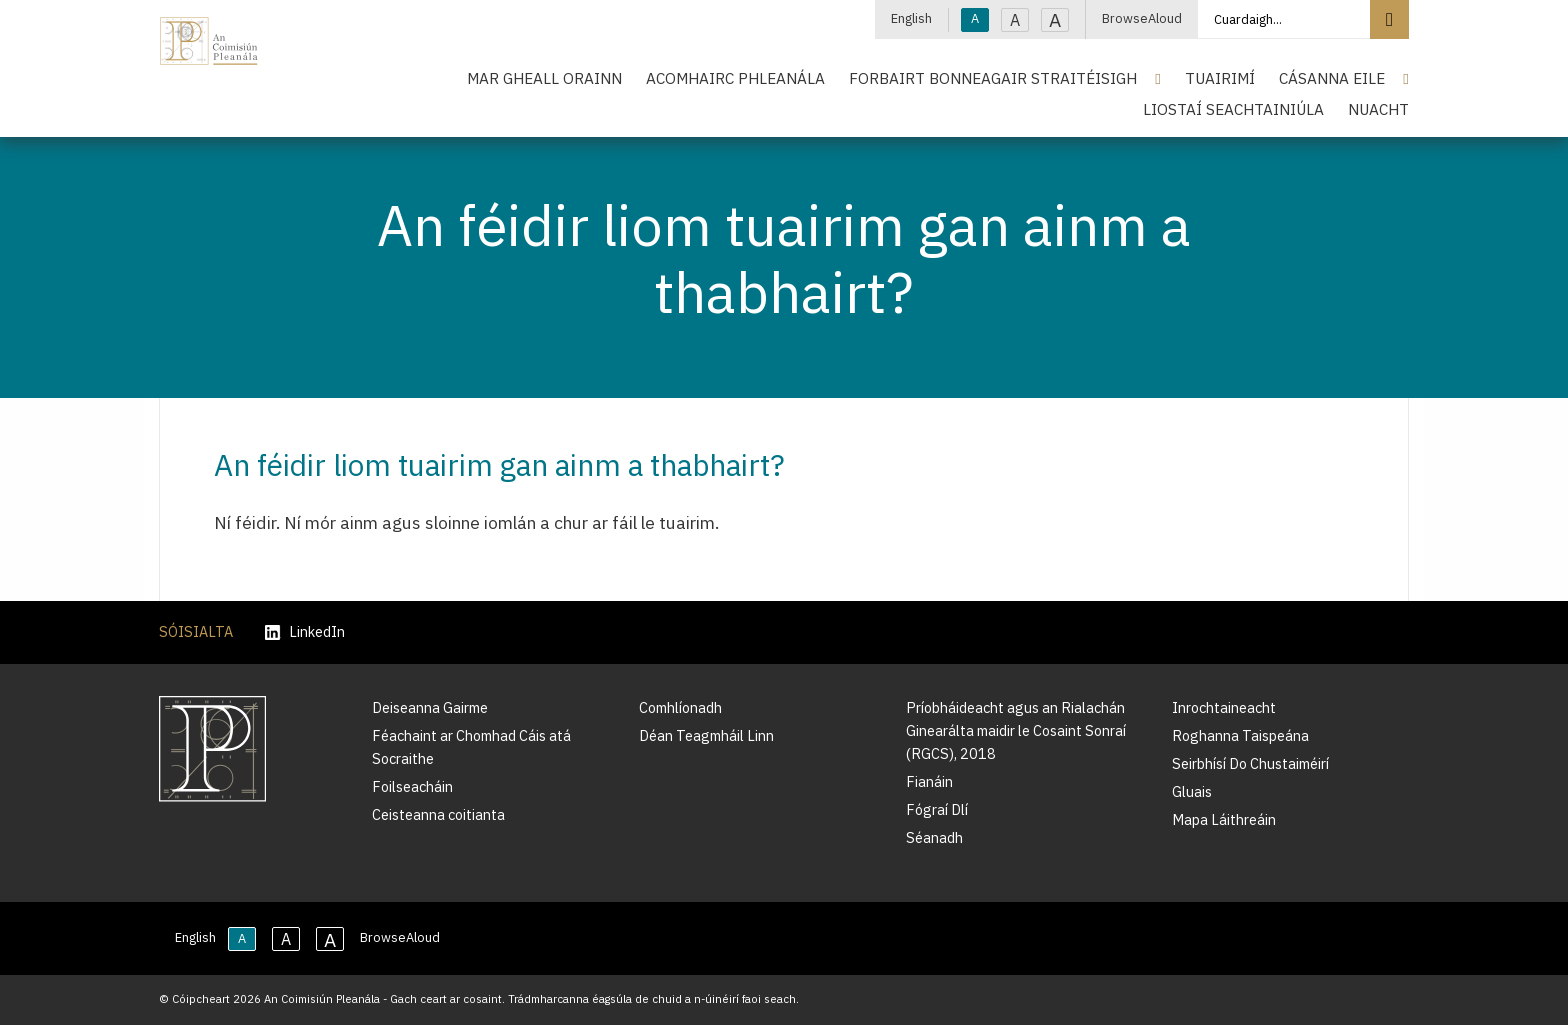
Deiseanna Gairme (430, 707)
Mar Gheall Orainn (544, 78)
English (911, 18)
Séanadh (934, 837)
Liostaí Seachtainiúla (1233, 109)
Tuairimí (1220, 78)
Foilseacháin (412, 786)
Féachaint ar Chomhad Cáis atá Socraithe (471, 747)
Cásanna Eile (1332, 78)
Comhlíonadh (680, 707)
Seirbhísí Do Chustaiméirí (1250, 763)
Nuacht (1378, 109)
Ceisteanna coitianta (438, 814)
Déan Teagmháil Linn (706, 735)
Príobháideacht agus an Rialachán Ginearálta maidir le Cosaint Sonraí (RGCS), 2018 (1016, 730)
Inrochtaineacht (1224, 707)
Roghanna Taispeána (1240, 735)
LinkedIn (305, 632)
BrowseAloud (1142, 18)
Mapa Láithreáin (1224, 819)
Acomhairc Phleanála (735, 78)
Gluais (1192, 791)
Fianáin (929, 781)
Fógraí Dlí (937, 809)
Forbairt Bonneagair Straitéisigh (993, 78)
